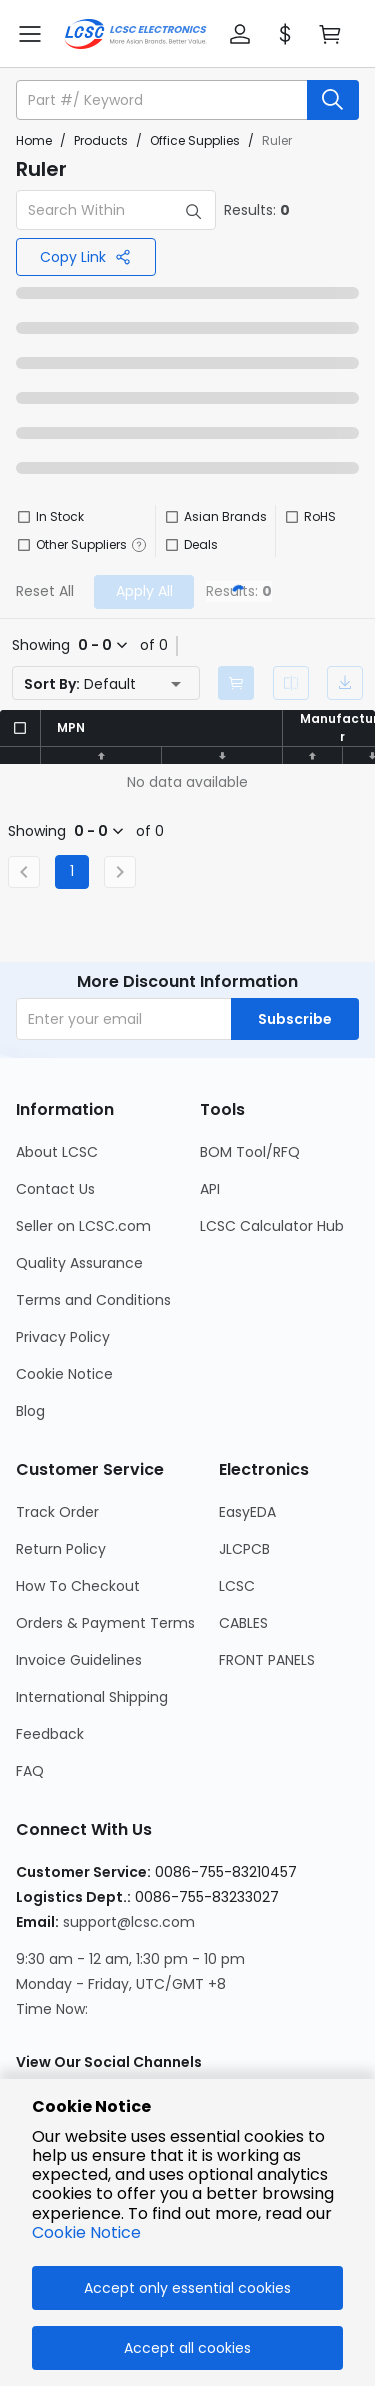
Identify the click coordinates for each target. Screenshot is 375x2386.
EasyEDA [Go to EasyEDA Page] (247, 1512)
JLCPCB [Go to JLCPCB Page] (244, 1549)
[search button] (333, 100)
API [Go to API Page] (210, 1189)
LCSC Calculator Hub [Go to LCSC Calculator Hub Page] (272, 1226)
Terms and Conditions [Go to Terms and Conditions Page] (93, 1300)
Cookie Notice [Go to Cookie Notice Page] (64, 1374)
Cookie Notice (86, 2232)
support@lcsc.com (129, 1922)
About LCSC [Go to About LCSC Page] (57, 1152)
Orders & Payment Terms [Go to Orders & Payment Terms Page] (105, 1623)
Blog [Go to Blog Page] (30, 1411)
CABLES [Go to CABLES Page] (243, 1623)
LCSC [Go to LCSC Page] (237, 1586)
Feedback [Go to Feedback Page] (50, 1734)
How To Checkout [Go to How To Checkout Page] (78, 1586)
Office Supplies (195, 140)
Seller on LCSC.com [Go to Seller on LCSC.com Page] (83, 1226)
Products (101, 140)
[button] (240, 34)
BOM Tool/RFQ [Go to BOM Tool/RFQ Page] (250, 1152)
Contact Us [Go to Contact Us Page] (55, 1189)
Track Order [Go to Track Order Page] (57, 1512)
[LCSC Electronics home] (135, 34)
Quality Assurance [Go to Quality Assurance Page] (79, 1263)
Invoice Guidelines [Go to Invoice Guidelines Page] (79, 1660)
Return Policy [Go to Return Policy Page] (61, 1549)
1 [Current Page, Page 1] (72, 871)
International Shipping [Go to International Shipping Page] (92, 1697)
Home (34, 140)
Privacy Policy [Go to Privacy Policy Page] (63, 1337)
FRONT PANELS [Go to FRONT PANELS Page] (267, 1660)
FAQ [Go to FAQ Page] (30, 1771)
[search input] (163, 100)
